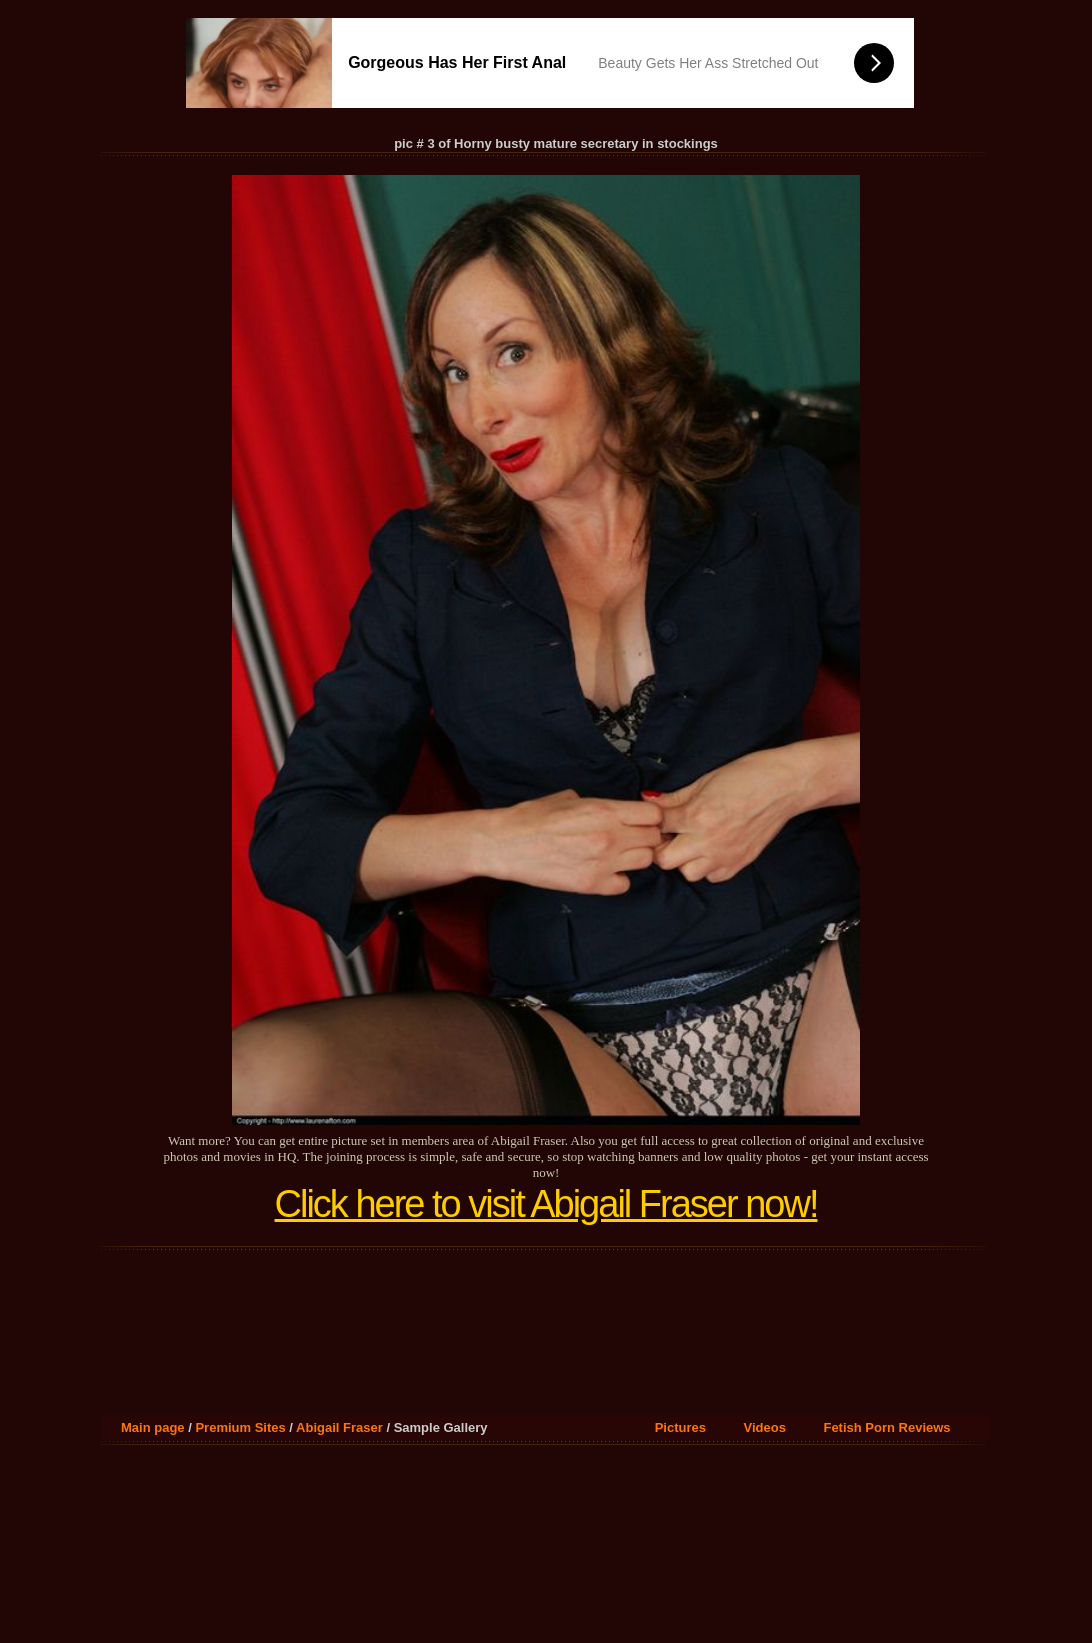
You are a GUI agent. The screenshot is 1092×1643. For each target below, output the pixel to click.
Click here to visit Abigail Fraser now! (546, 1204)
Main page (153, 1427)
